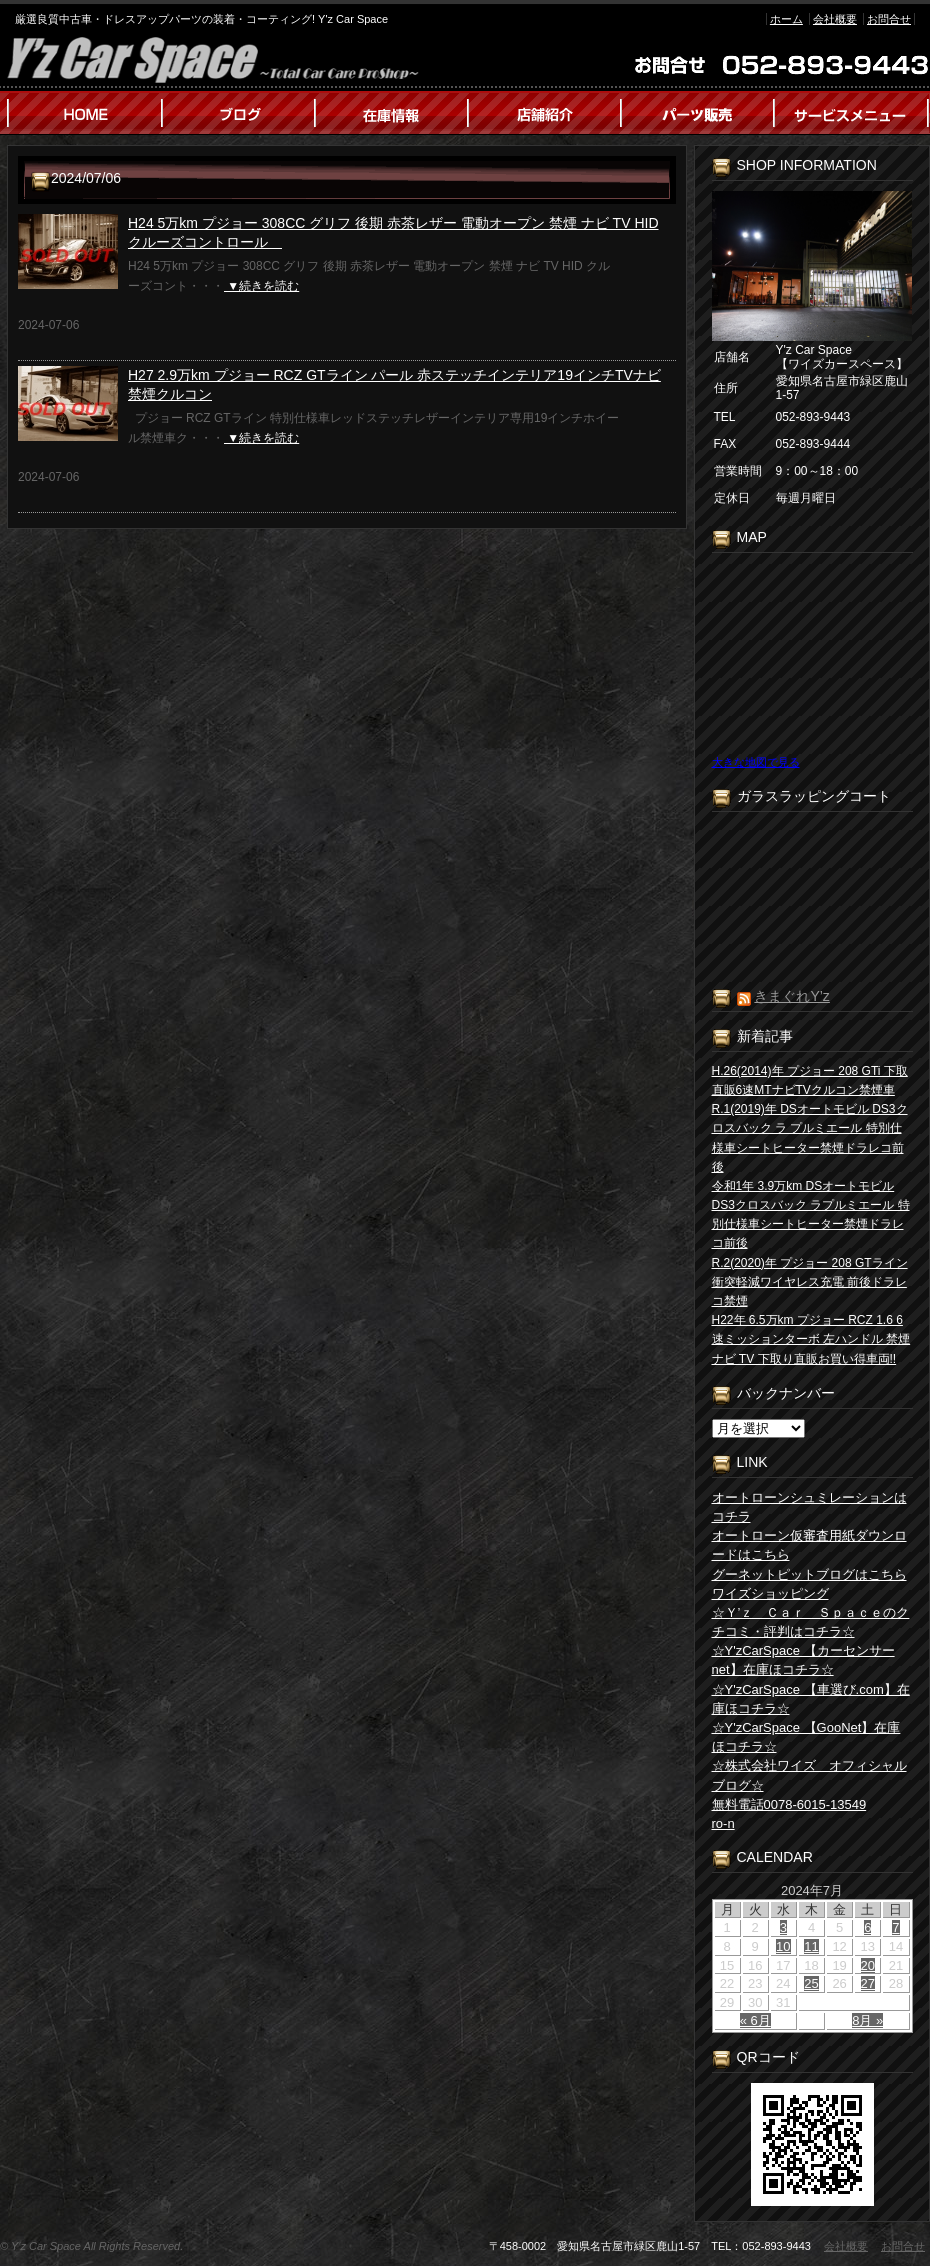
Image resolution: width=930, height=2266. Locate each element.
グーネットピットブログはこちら (809, 1574)
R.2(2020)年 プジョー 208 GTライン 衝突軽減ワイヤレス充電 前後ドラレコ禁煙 (810, 1282)
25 (811, 1983)
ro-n (723, 1823)
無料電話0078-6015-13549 (789, 1804)
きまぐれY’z (791, 996)
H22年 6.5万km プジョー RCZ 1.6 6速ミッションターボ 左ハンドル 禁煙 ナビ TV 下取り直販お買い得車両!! (811, 1339)
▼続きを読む (261, 286)
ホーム (786, 19)
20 (868, 1965)
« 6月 (755, 2020)
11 (811, 1946)
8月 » (867, 2020)
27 (868, 1983)
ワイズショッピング (770, 1593)
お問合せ (889, 19)
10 (783, 1946)
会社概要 (835, 19)
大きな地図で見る (756, 762)
